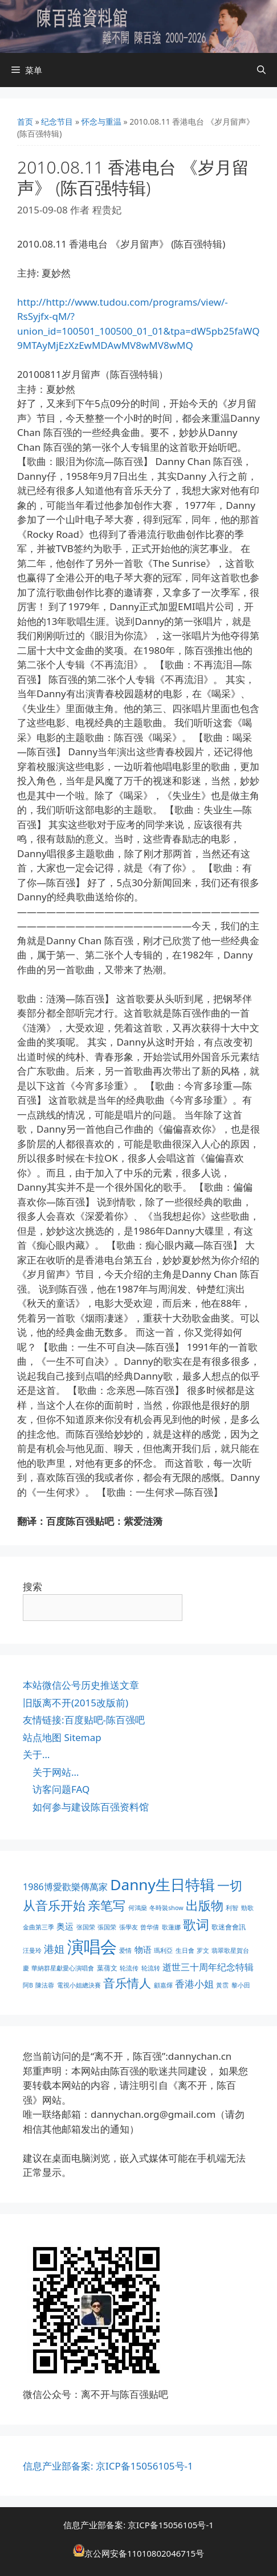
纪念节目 (57, 121)
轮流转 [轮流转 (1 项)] (150, 1968)
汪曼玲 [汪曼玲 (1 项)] (32, 1950)
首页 (25, 121)
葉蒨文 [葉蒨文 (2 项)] (107, 1968)
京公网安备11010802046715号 (144, 2553)
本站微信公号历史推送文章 (81, 1685)
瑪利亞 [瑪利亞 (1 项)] (163, 1950)
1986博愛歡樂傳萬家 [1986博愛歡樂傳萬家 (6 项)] (65, 1886)
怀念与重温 (101, 121)
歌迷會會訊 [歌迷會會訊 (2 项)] (228, 1927)
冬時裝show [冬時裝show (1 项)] (166, 1908)
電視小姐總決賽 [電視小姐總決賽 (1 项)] (79, 1985)
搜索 (32, 1586)
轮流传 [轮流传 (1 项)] (129, 1968)
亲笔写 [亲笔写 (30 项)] (106, 1905)
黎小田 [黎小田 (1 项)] (240, 1985)
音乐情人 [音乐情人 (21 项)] (127, 1983)
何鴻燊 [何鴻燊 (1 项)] (137, 1908)
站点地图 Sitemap (62, 1737)
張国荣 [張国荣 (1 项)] (106, 1927)
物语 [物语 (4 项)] (143, 1949)
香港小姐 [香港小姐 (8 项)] (194, 1983)
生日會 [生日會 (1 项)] (185, 1950)
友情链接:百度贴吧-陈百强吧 (84, 1719)
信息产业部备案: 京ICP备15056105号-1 (108, 2465)
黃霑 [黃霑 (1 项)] (222, 1985)
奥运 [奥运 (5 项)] (65, 1926)
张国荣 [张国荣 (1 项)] (85, 1927)
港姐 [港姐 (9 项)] (54, 1949)
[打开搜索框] (261, 70)
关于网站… (55, 1772)
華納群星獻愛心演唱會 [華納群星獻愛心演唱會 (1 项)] (62, 1968)
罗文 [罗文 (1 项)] (203, 1950)
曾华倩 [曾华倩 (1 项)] (149, 1927)
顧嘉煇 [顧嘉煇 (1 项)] (163, 1985)
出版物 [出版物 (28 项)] (204, 1905)
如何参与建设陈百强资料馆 (90, 1806)
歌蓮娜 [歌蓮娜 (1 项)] (171, 1927)
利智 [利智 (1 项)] (232, 1908)
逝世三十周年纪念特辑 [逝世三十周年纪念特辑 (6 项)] (208, 1967)
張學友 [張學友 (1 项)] (128, 1927)
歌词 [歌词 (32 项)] (196, 1924)
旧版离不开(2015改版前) (75, 1702)
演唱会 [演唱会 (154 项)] (92, 1946)
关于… (36, 1754)
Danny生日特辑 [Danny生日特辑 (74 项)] (162, 1884)
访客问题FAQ (60, 1789)
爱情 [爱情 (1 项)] (125, 1950)
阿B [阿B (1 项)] (28, 1985)
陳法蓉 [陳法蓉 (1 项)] (44, 1985)
